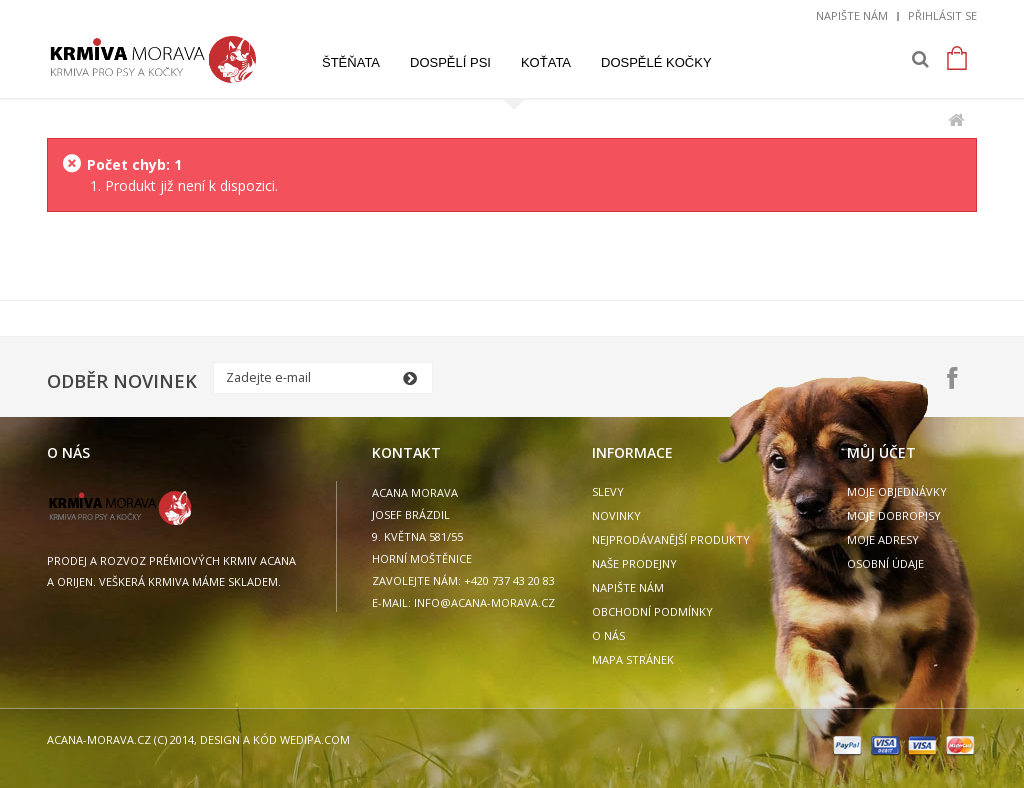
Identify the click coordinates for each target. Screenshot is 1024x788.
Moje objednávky (897, 491)
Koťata (546, 62)
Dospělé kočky (656, 62)
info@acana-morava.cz (484, 602)
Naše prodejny (634, 563)
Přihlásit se (942, 15)
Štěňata (351, 62)
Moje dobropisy (894, 515)
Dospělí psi (450, 62)
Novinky (616, 515)
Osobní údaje (885, 563)
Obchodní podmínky (652, 611)
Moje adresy (883, 539)
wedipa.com (313, 739)
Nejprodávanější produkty (671, 539)
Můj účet (881, 452)
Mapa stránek (633, 659)
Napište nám (852, 15)
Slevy (608, 491)
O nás (608, 635)
